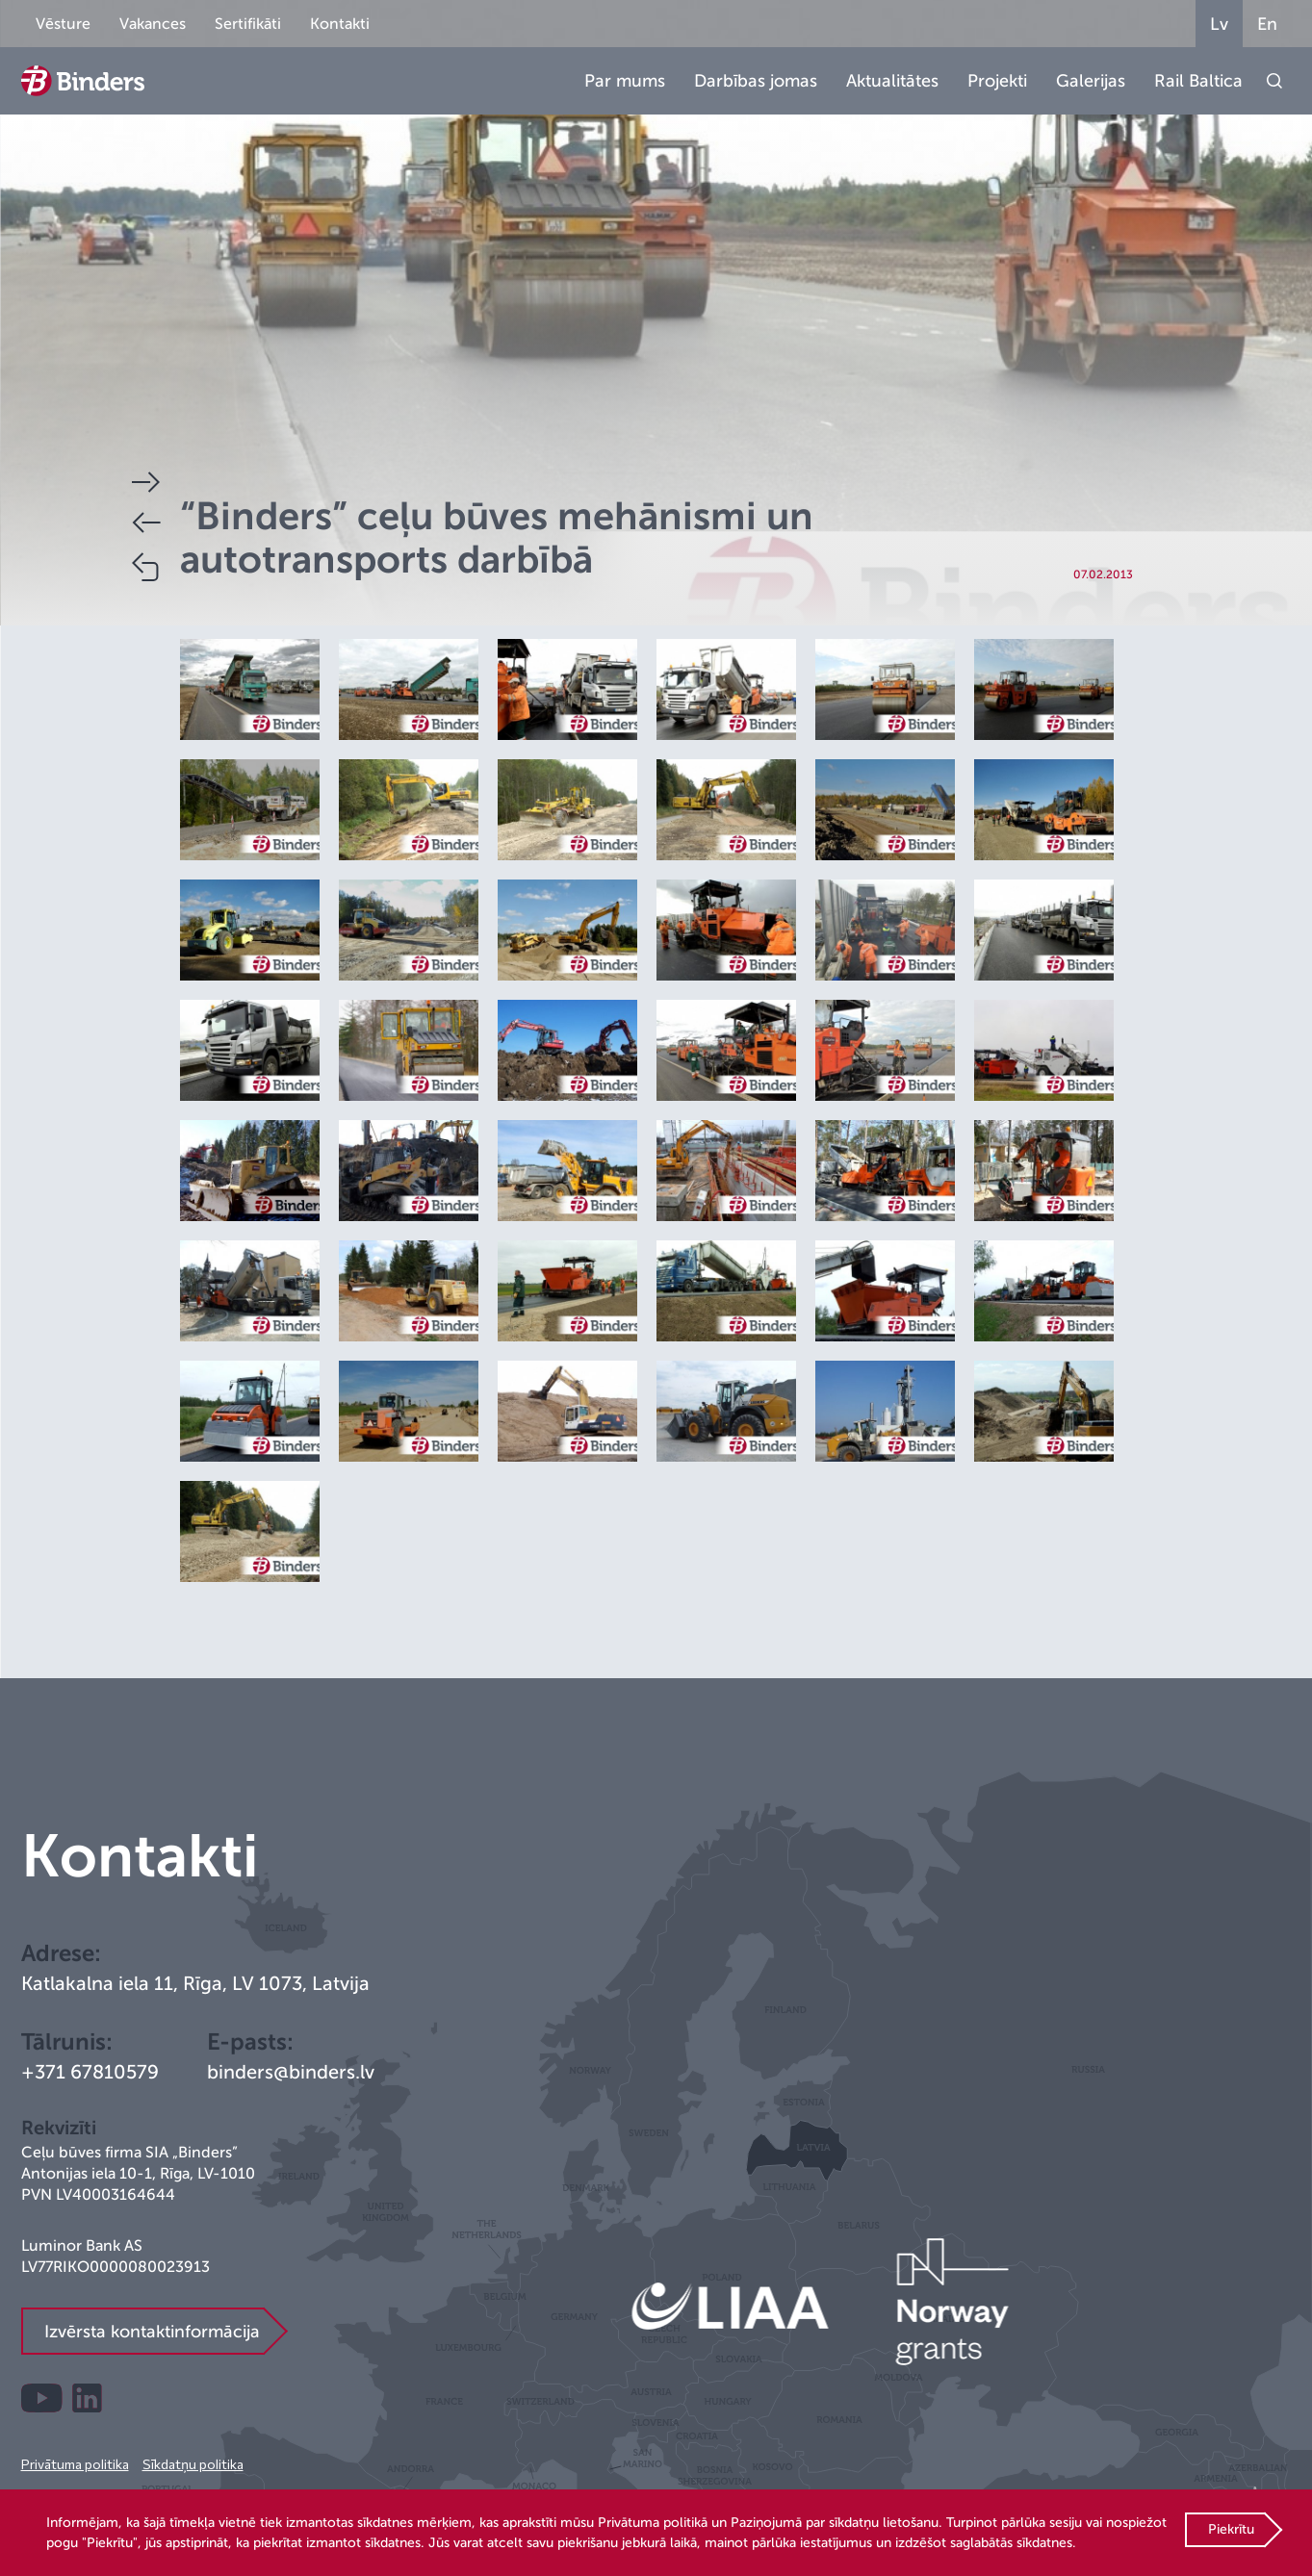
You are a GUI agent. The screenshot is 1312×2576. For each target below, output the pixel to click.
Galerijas (1090, 80)
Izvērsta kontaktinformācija (152, 2331)
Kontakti (340, 24)
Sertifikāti (248, 24)
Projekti (997, 80)
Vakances (152, 24)
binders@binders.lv (290, 2072)
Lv (1219, 24)
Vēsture (63, 24)
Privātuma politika (75, 2464)
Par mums (624, 80)
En (1267, 24)
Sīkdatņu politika (193, 2464)
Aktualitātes (892, 80)
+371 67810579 (90, 2072)
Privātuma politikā (652, 2522)
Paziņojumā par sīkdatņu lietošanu (835, 2522)
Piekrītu (1231, 2529)
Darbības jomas (755, 80)
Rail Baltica (1198, 80)
